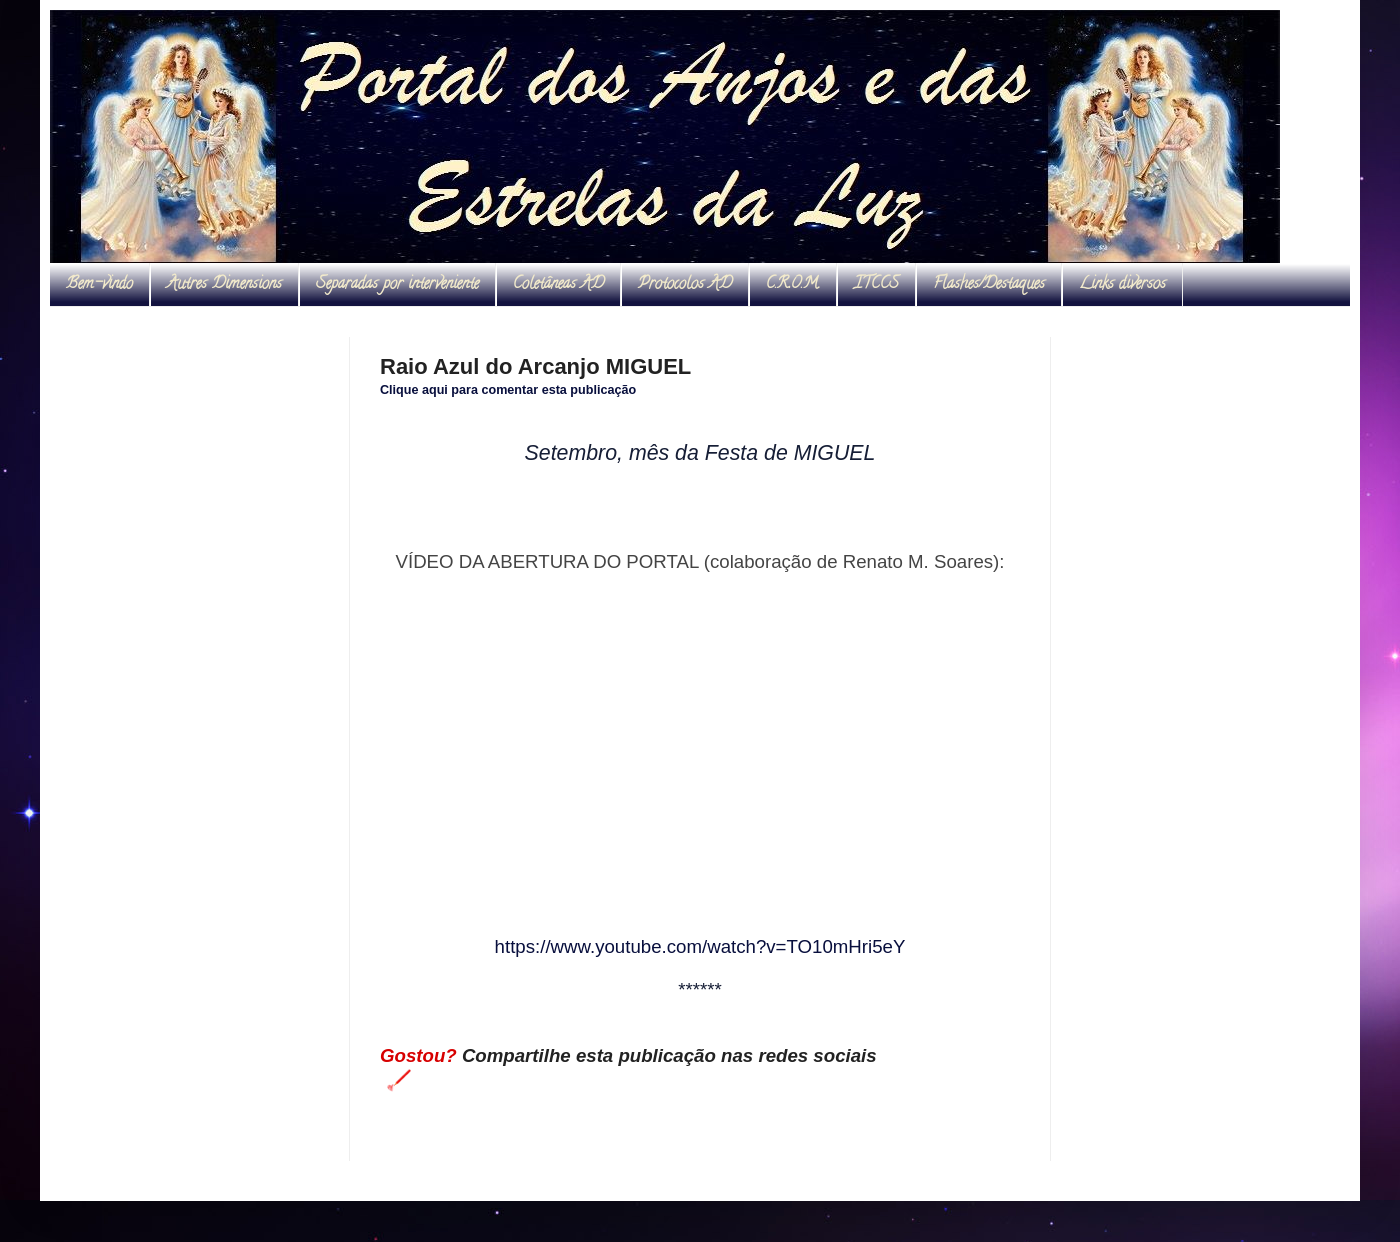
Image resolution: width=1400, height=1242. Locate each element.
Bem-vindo (99, 285)
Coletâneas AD (558, 285)
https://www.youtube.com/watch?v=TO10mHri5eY (700, 946)
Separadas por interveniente (397, 285)
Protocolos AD (685, 285)
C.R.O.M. (793, 285)
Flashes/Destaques (989, 285)
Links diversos (1122, 285)
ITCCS (876, 285)
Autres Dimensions (224, 285)
